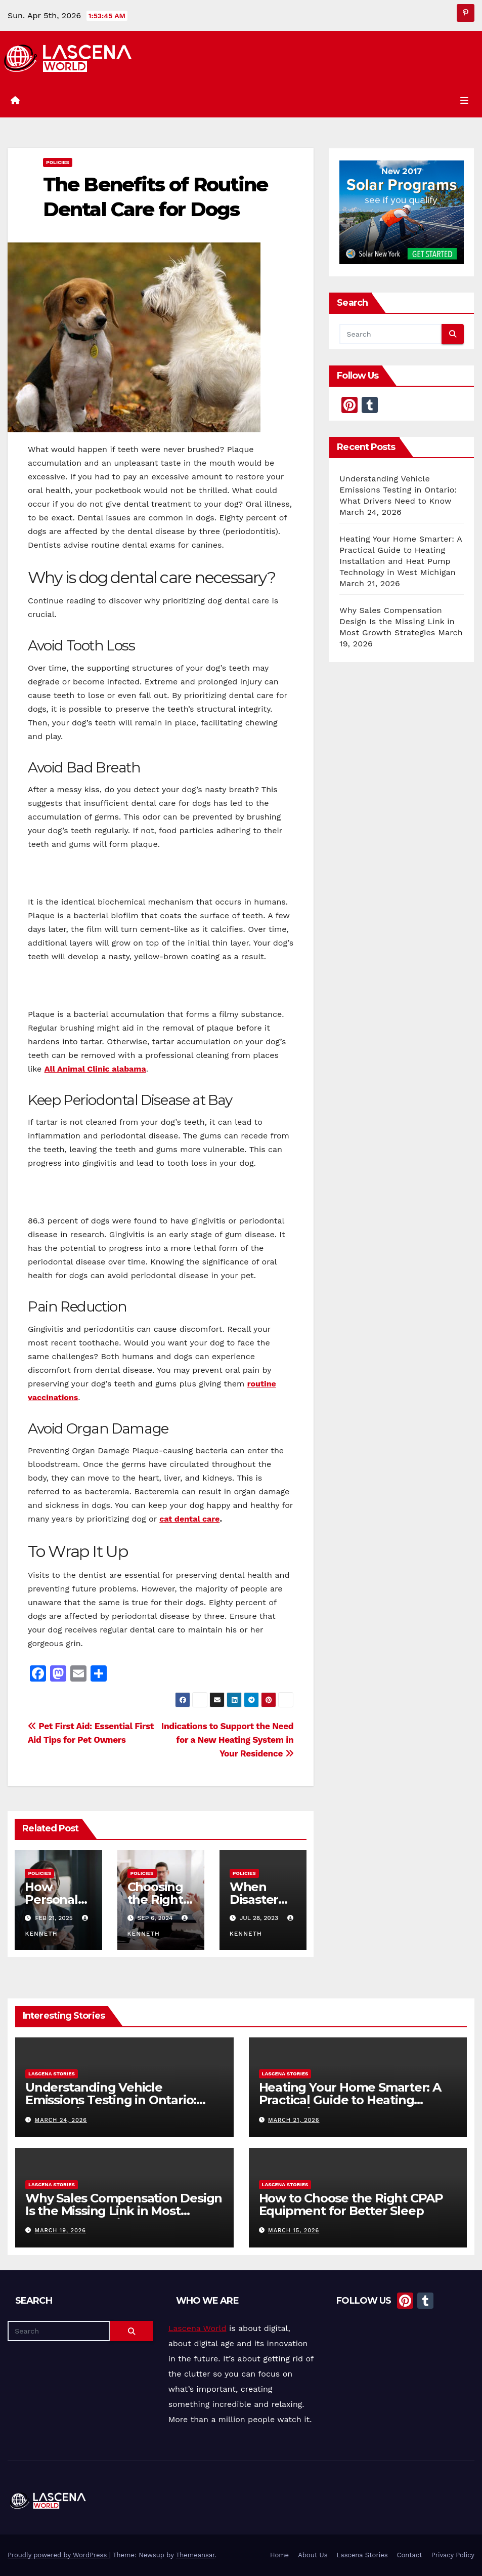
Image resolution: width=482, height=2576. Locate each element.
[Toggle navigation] (464, 100)
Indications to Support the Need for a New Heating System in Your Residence (227, 1740)
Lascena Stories (51, 2073)
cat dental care (189, 1519)
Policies (57, 162)
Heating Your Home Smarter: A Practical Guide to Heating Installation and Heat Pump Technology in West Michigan (350, 2106)
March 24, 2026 (61, 2120)
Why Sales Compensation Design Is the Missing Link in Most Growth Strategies (397, 621)
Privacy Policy (452, 2555)
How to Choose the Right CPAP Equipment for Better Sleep (351, 2204)
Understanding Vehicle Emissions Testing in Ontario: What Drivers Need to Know (398, 490)
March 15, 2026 (293, 2230)
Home (279, 2555)
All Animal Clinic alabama (95, 1069)
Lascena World (197, 2328)
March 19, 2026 (60, 2230)
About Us (312, 2555)
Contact (409, 2555)
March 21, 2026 (293, 2120)
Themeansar (195, 2555)
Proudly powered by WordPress (58, 2555)
